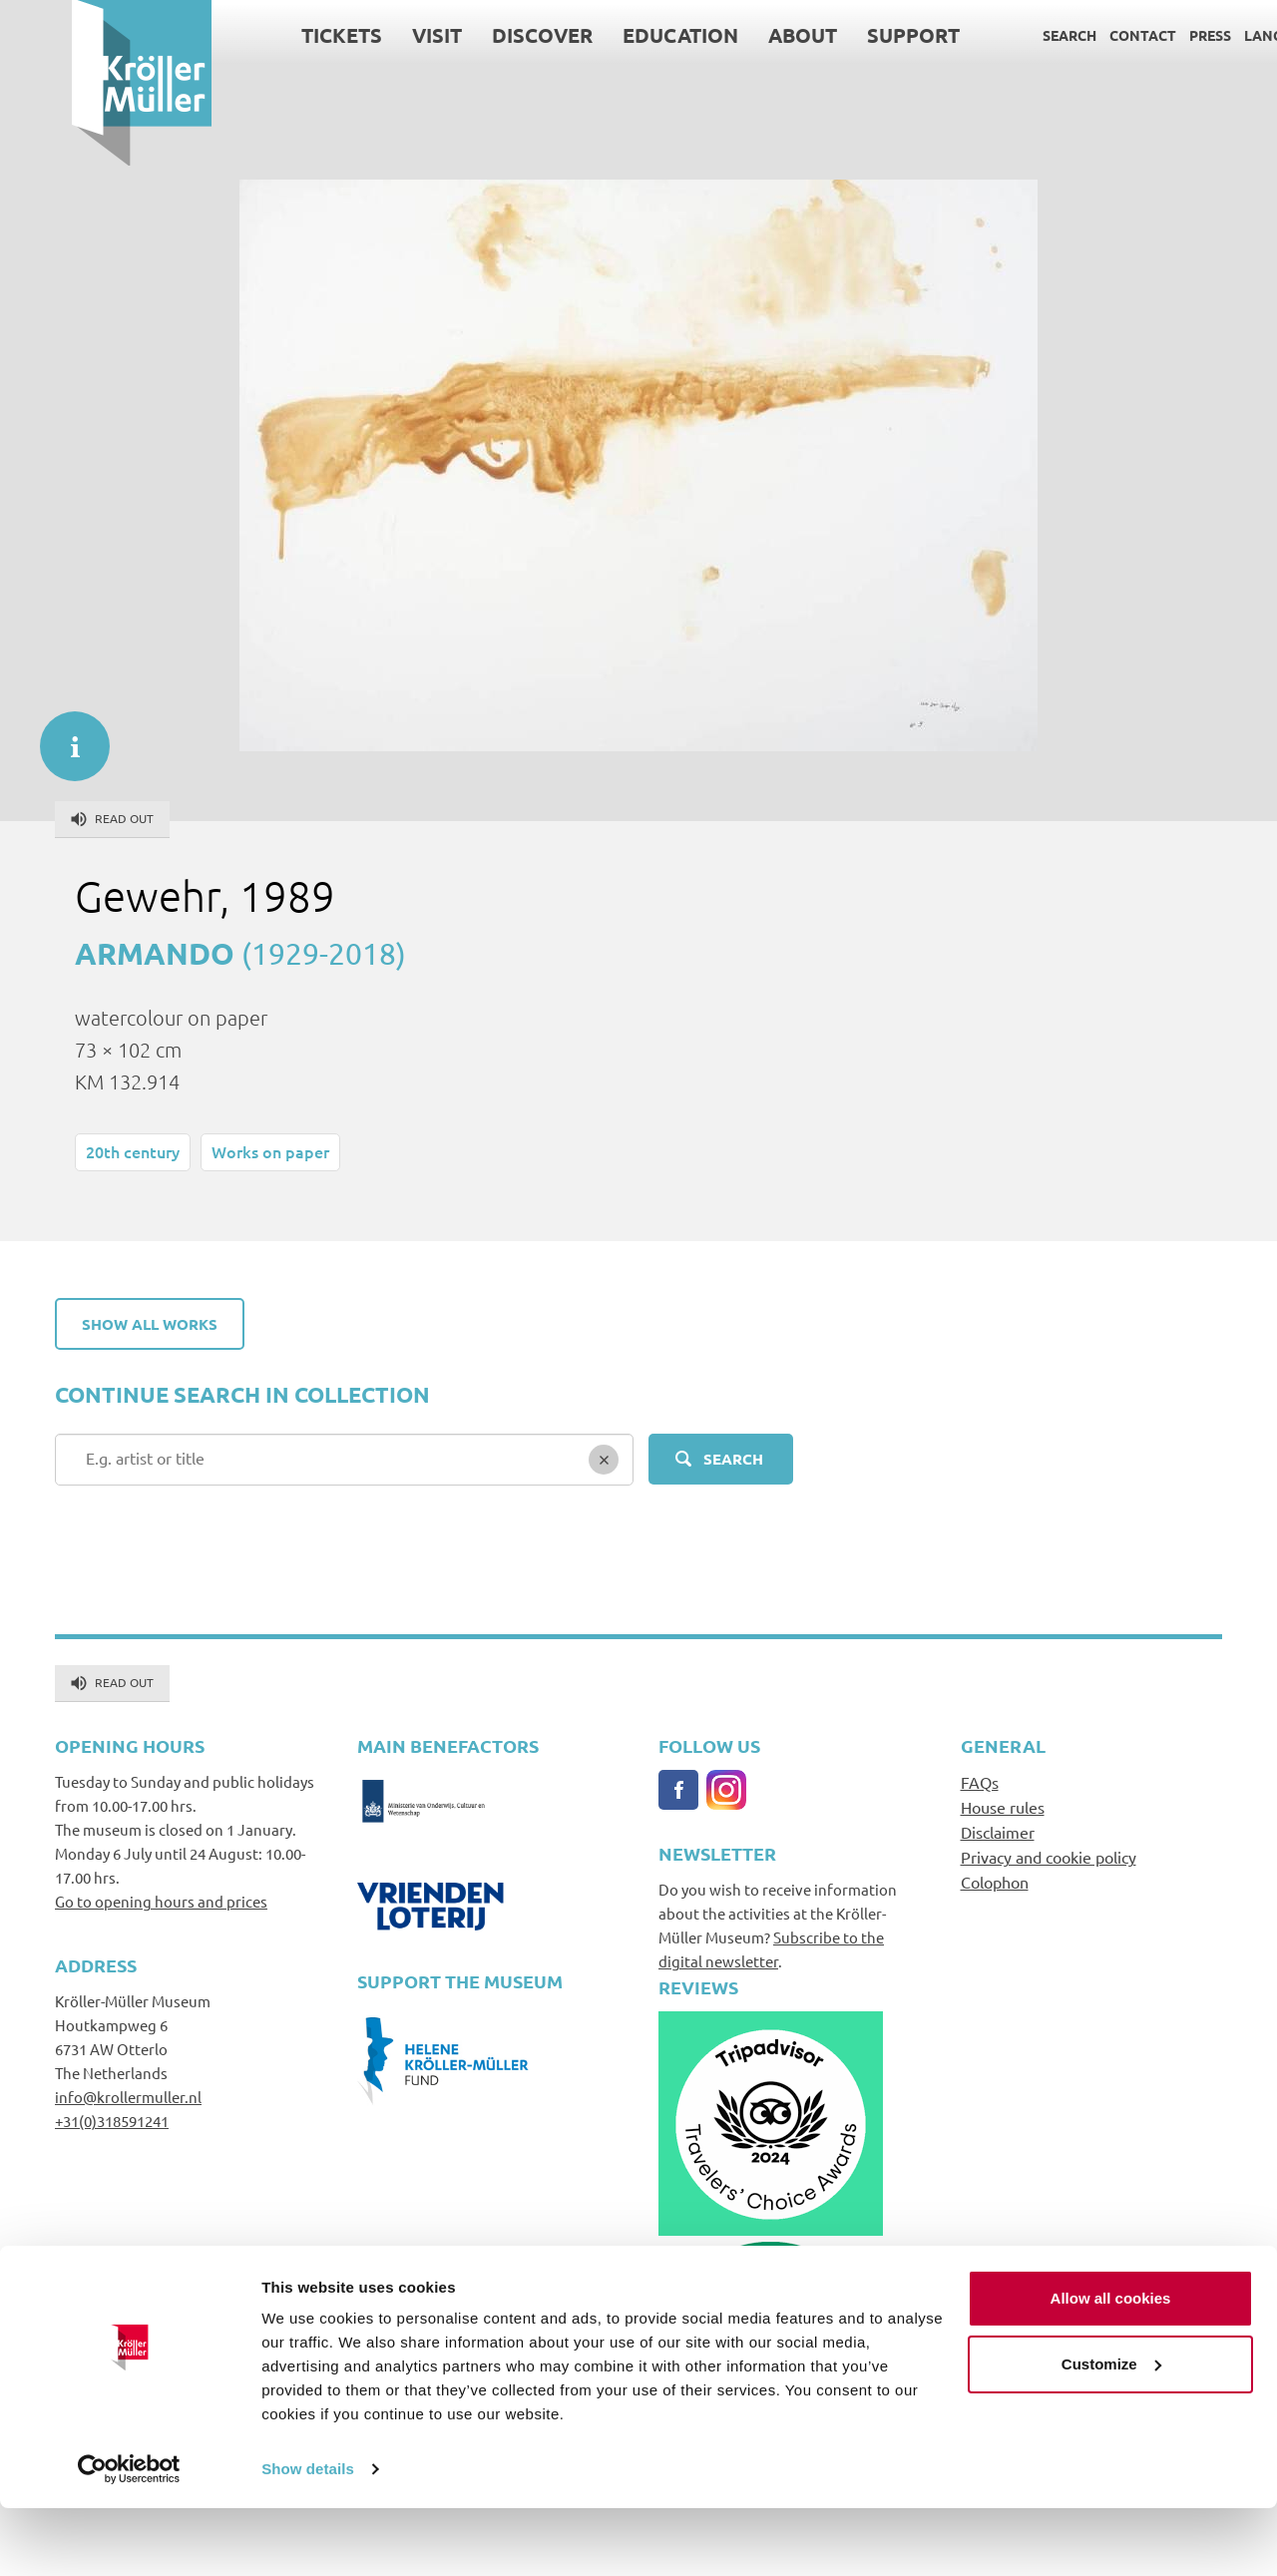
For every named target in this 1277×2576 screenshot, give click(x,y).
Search (998, 35)
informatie (65, 736)
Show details (307, 2536)
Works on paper (270, 1151)
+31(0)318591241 (112, 2120)
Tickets (269, 35)
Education (608, 35)
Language (1210, 35)
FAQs (980, 1782)
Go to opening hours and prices (161, 1901)
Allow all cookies (1111, 2366)
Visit (365, 35)
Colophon (995, 1882)
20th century (133, 1151)
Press (1138, 35)
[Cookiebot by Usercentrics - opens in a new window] (129, 2537)
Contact (1071, 35)
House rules (1003, 1807)
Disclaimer (998, 1832)
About (730, 35)
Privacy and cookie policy (1048, 1857)
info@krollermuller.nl (128, 2096)
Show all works (149, 1324)
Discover (470, 35)
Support (841, 35)
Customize (1111, 2430)
